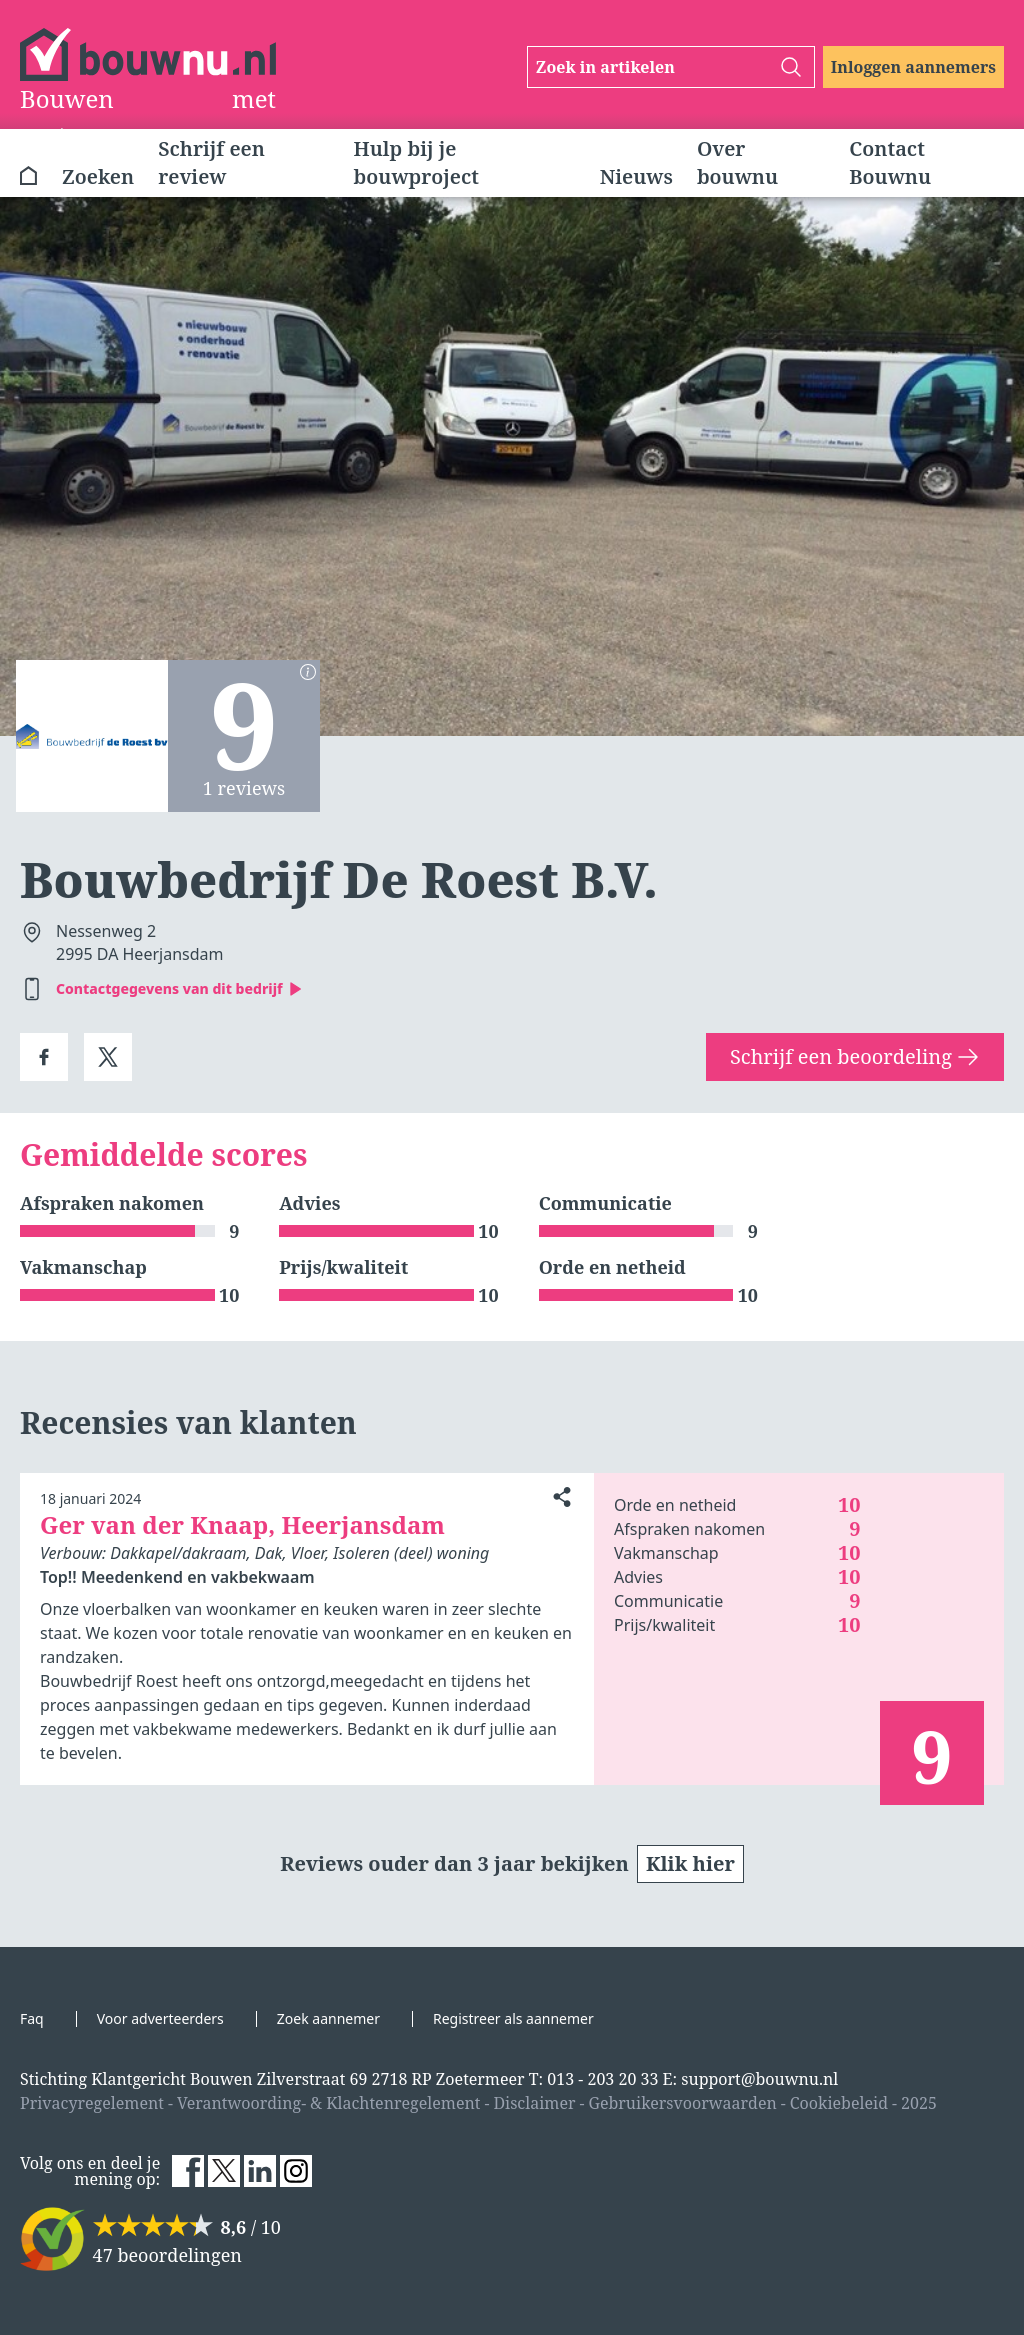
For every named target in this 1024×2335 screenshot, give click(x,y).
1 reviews (244, 788)
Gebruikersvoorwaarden (683, 2103)
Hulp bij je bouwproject (416, 162)
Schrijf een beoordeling (855, 1056)
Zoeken (98, 176)
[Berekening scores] (308, 672)
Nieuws (636, 176)
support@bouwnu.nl (759, 2079)
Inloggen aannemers (913, 67)
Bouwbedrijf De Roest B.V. (339, 879)
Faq (32, 2018)
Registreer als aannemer (513, 2018)
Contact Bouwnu (890, 162)
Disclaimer (534, 2103)
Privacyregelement (92, 2103)
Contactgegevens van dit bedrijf (179, 988)
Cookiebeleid (839, 2103)
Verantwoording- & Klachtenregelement (329, 2103)
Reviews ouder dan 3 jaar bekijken (512, 1864)
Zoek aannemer (328, 2018)
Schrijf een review (211, 162)
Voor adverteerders (160, 2018)
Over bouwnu (737, 162)
